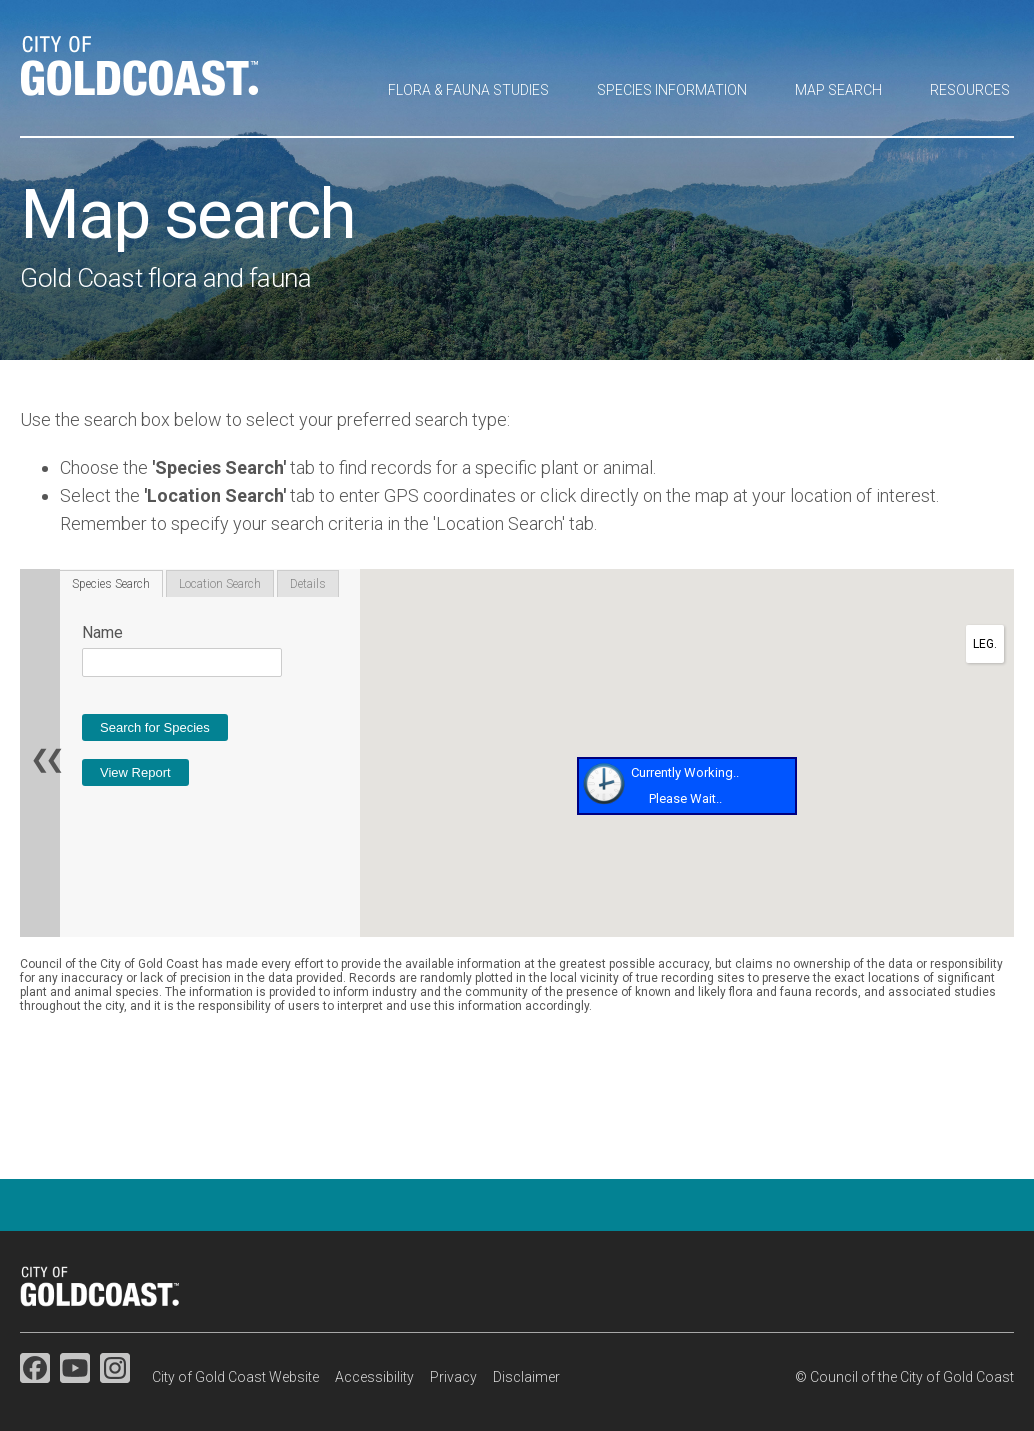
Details (308, 584)
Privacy (453, 1377)
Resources (970, 90)
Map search (838, 90)
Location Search (220, 584)
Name (102, 632)
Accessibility (374, 1377)
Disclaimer (526, 1377)
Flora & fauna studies (468, 90)
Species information (672, 90)
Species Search (111, 584)
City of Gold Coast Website (235, 1377)
